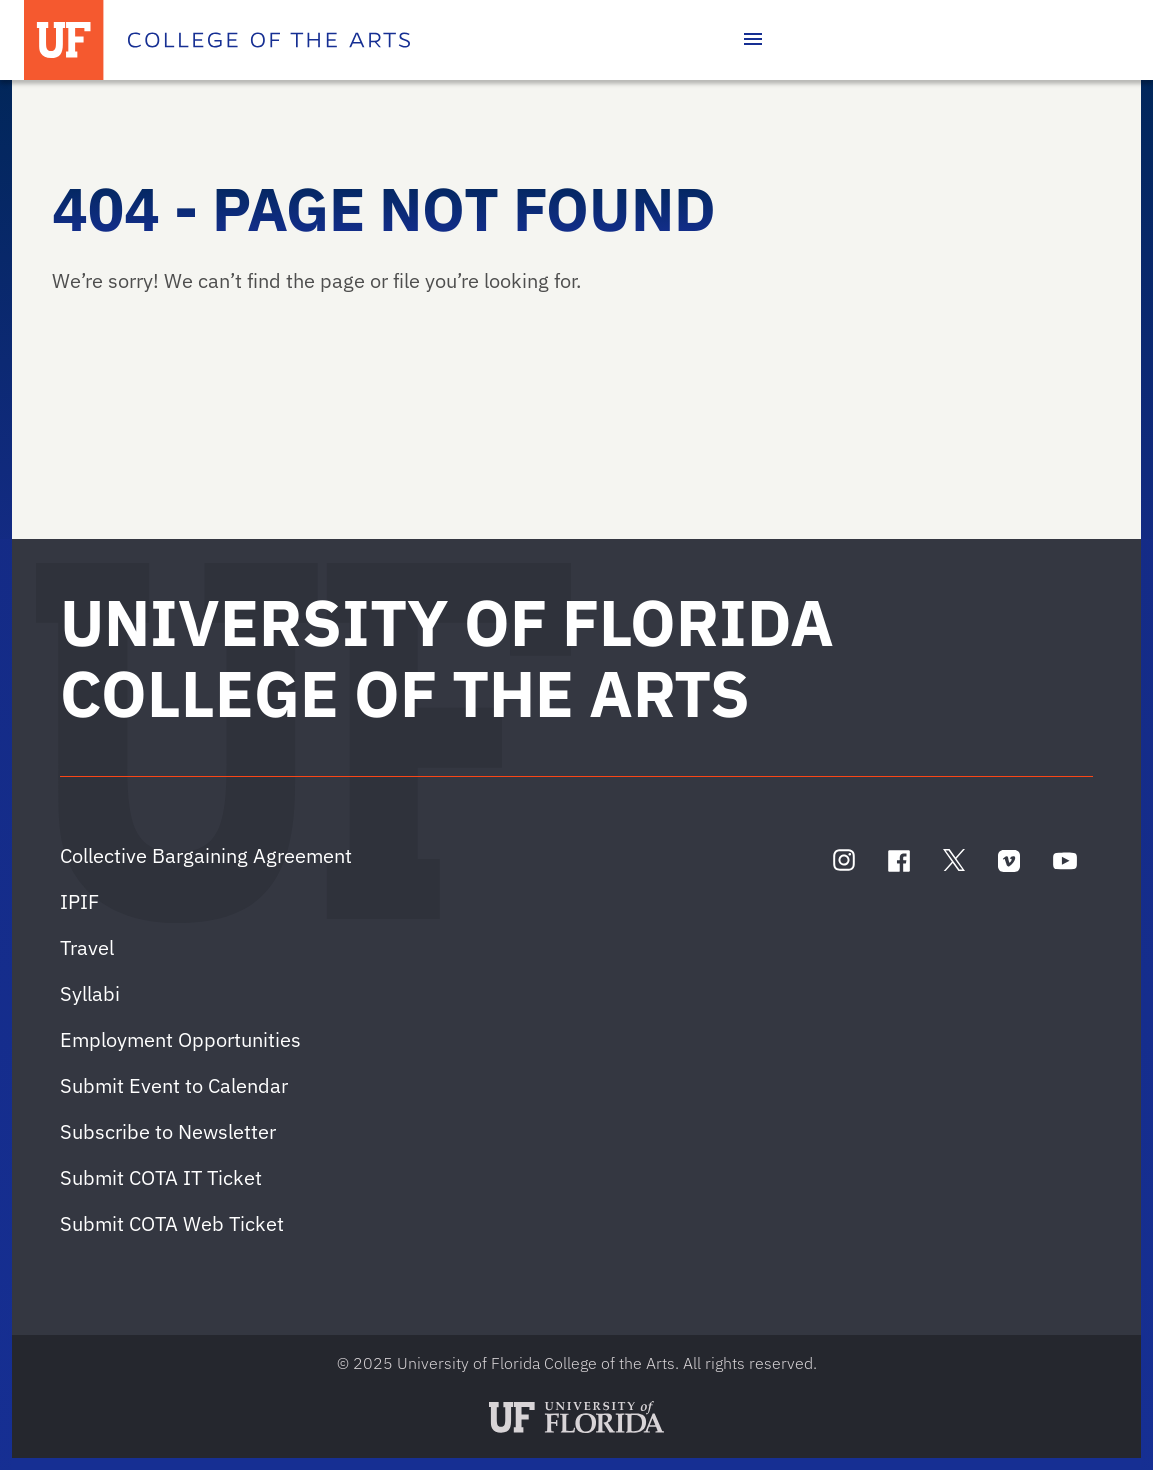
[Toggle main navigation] (753, 40)
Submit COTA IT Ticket (161, 1177)
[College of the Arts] (269, 40)
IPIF (79, 901)
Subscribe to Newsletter (168, 1131)
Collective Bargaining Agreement (206, 855)
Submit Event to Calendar (174, 1085)
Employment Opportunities (180, 1039)
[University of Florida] (64, 40)
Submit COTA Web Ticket (172, 1223)
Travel (87, 947)
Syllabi (90, 993)
